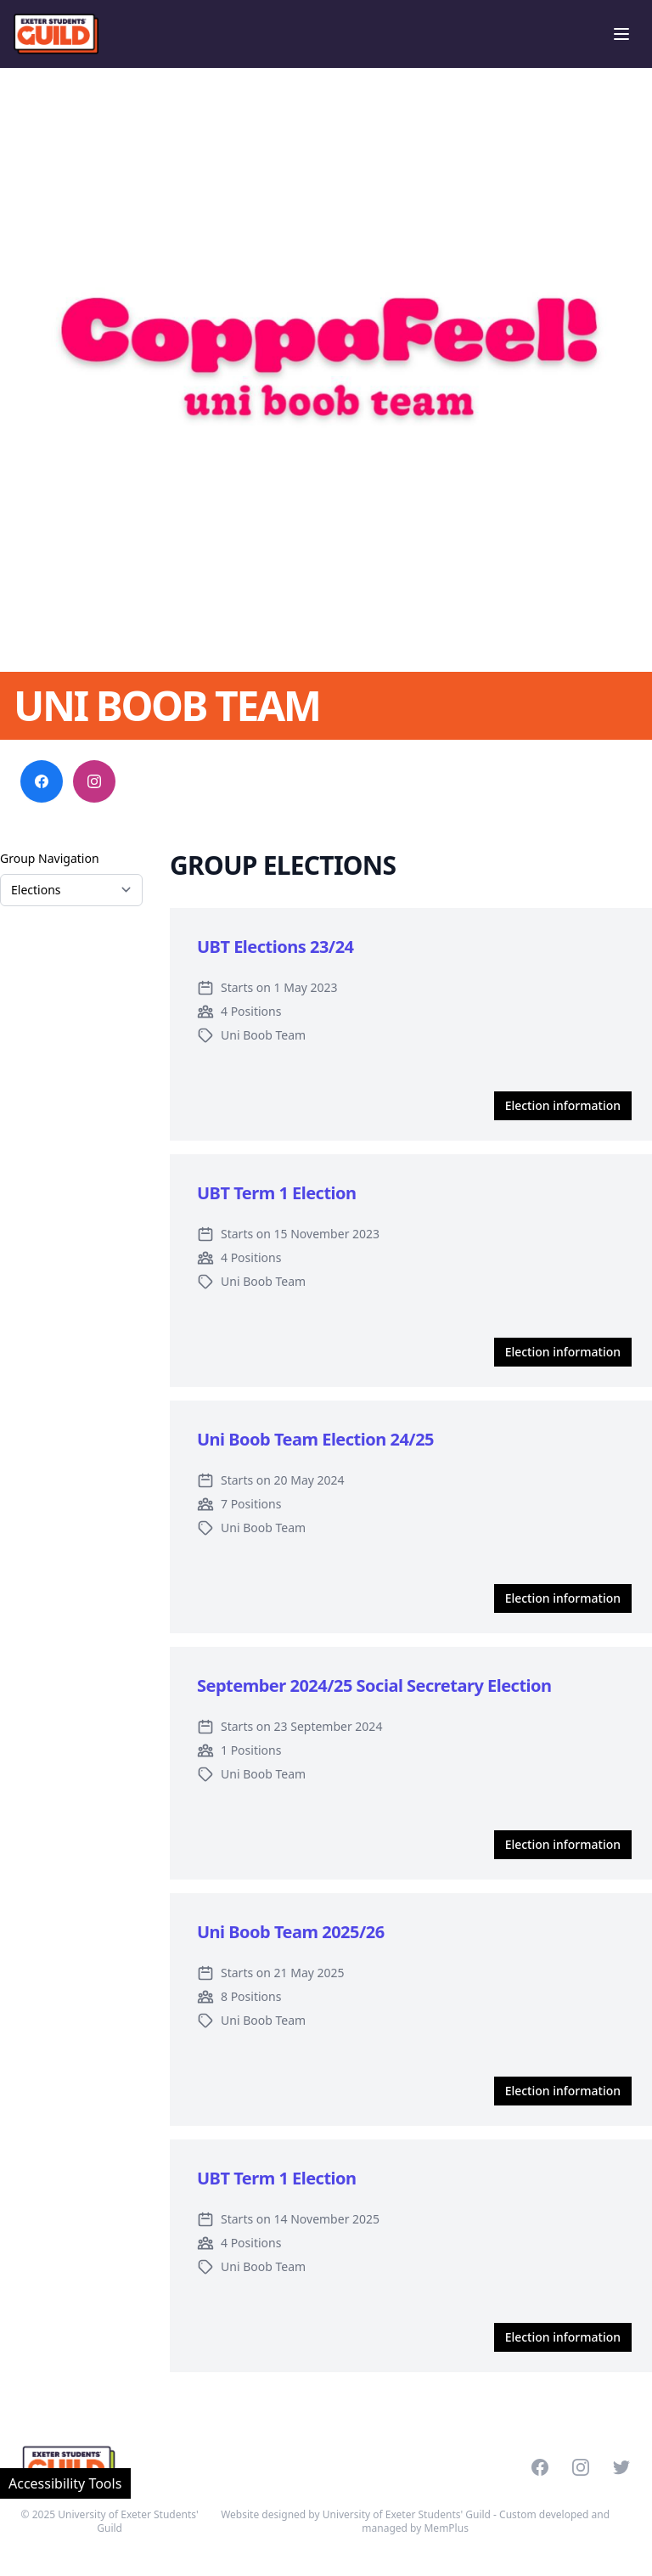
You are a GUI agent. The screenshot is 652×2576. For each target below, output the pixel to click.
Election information (563, 1105)
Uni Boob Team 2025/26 (291, 1931)
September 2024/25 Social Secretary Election (374, 1685)
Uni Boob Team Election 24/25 (315, 1439)
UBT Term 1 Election (277, 1192)
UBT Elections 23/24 (275, 946)
